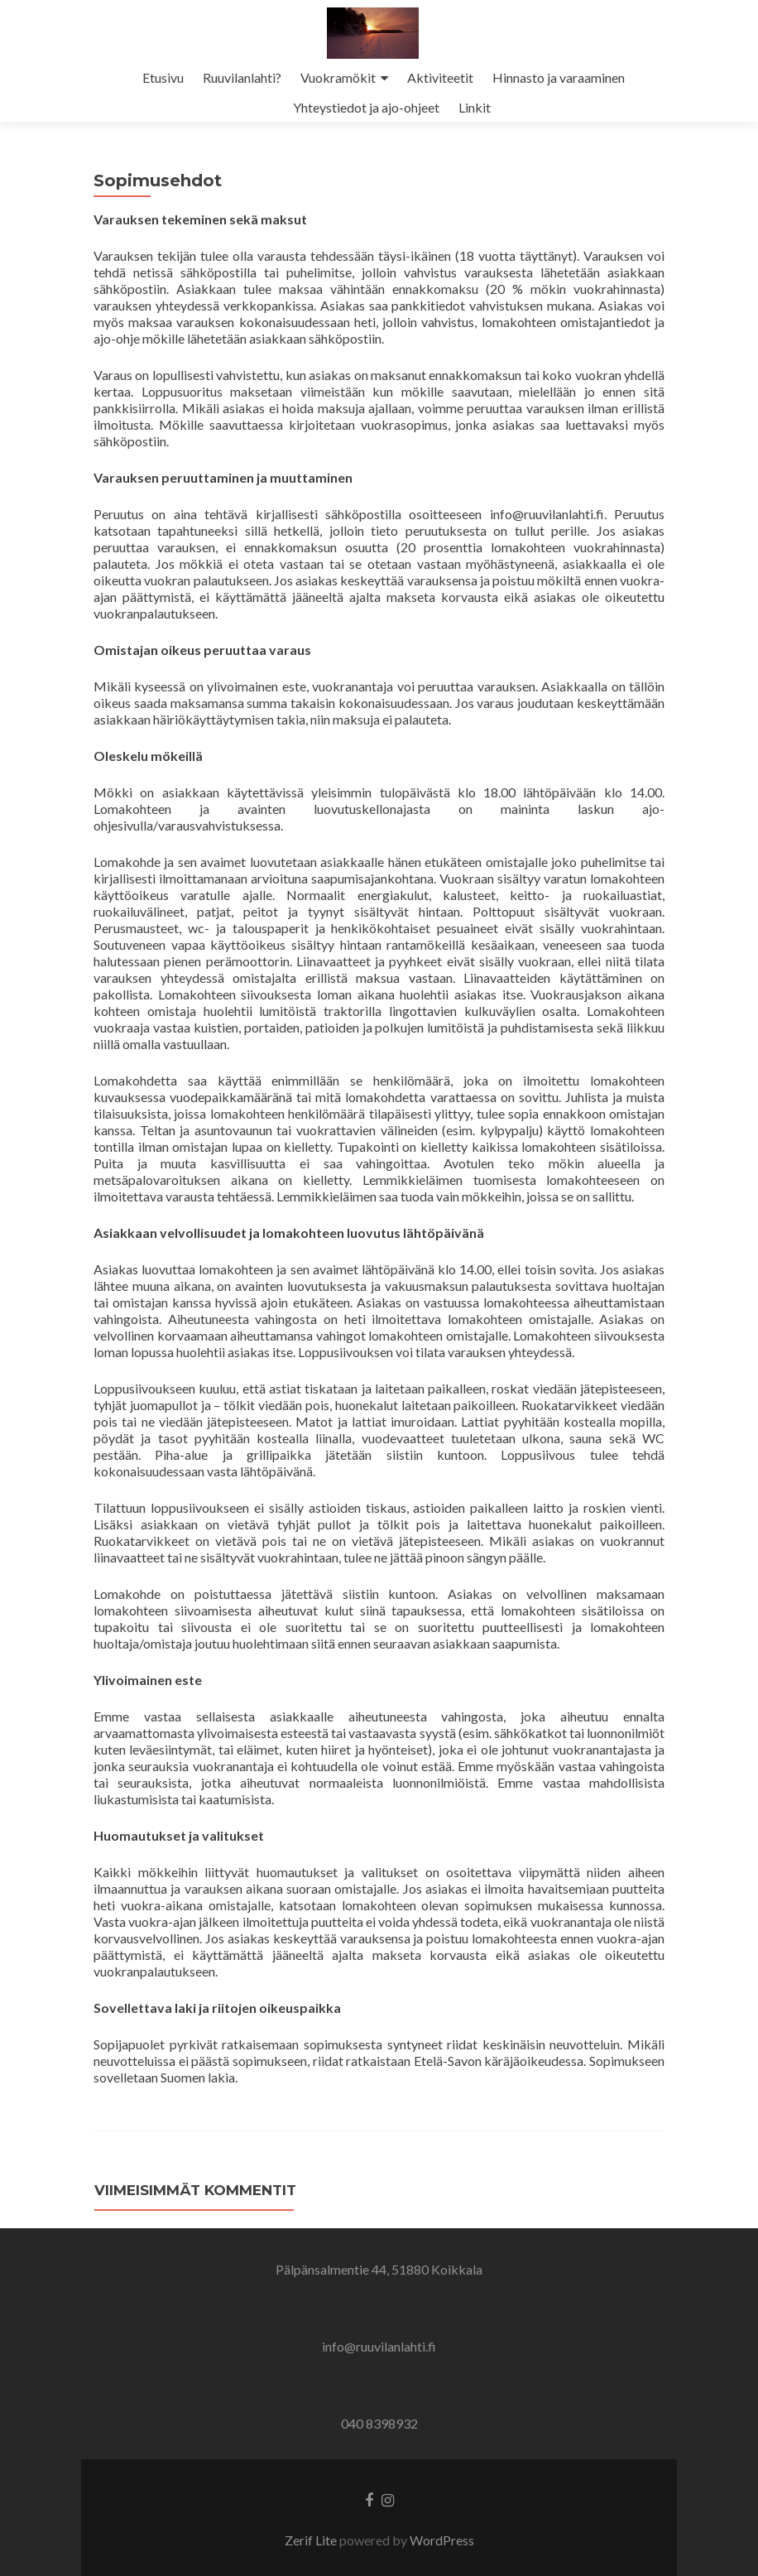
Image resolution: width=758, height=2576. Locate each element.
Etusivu (163, 77)
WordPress (442, 2540)
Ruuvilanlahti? (242, 77)
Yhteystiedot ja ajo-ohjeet (366, 107)
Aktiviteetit (440, 77)
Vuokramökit (338, 77)
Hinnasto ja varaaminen (558, 77)
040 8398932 (379, 2423)
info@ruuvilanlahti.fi (379, 2346)
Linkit (474, 107)
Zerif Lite (312, 2540)
